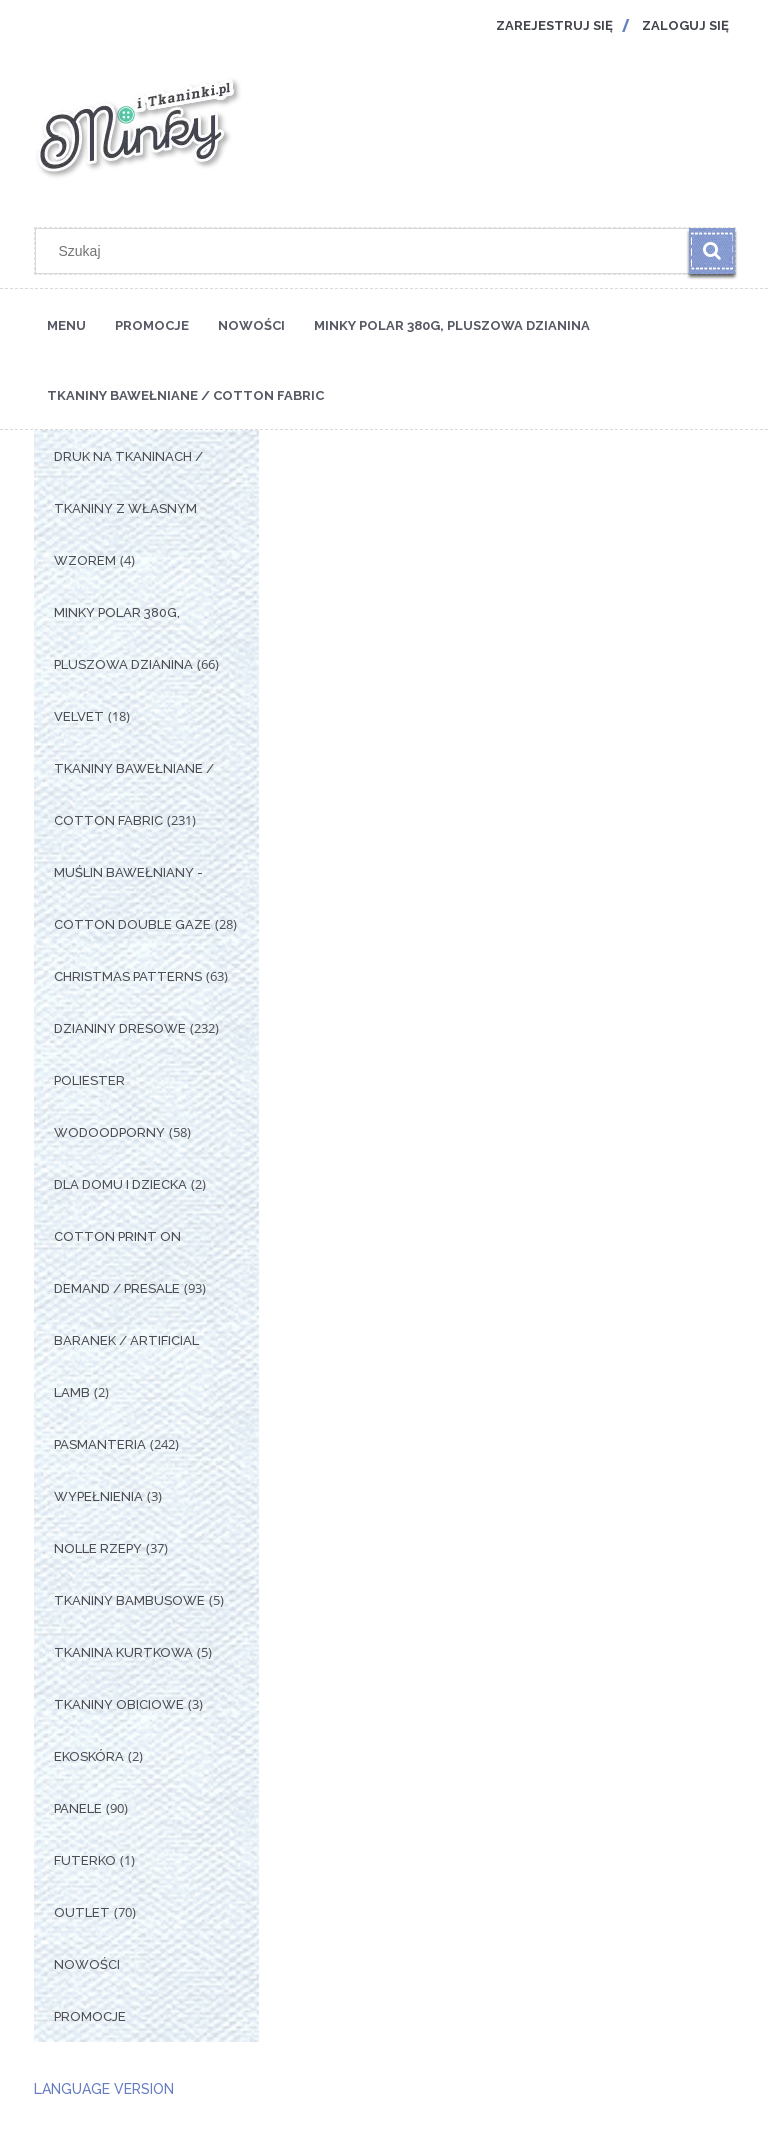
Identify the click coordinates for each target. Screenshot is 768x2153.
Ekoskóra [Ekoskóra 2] (89, 1756)
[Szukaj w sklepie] (367, 251)
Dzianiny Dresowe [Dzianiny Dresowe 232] (120, 1028)
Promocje (90, 2016)
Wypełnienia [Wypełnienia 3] (98, 1496)
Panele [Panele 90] (78, 1808)
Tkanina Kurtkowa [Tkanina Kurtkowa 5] (123, 1652)
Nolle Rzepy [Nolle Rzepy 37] (98, 1548)
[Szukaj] (712, 251)
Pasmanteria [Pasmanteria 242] (100, 1444)
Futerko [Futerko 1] (85, 1860)
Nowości (87, 1964)
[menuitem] (66, 324)
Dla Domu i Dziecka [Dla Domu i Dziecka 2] (120, 1184)
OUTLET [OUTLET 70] (82, 1912)
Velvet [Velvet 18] (79, 716)
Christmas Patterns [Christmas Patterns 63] (128, 976)
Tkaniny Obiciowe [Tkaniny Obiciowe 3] (119, 1704)
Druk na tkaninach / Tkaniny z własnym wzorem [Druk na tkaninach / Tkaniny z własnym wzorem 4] (128, 508)
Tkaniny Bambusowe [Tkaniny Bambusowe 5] (129, 1600)
